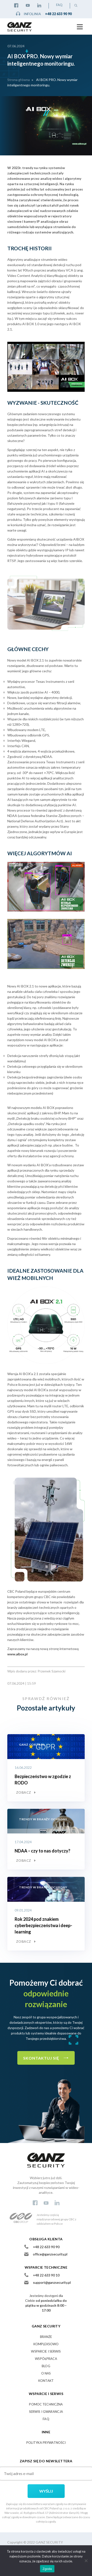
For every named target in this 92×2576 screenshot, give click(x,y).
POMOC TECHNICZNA (46, 2404)
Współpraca (46, 2359)
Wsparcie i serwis (46, 2351)
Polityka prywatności (46, 2443)
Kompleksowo (46, 2344)
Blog (46, 2366)
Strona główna (18, 80)
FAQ (59, 5)
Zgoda (47, 2569)
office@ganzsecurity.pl (50, 2254)
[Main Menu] (80, 25)
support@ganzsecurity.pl (52, 2282)
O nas (46, 2373)
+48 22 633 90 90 (58, 14)
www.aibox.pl (17, 1654)
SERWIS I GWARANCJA (46, 2412)
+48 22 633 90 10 (46, 2275)
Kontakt (46, 2381)
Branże (46, 2337)
